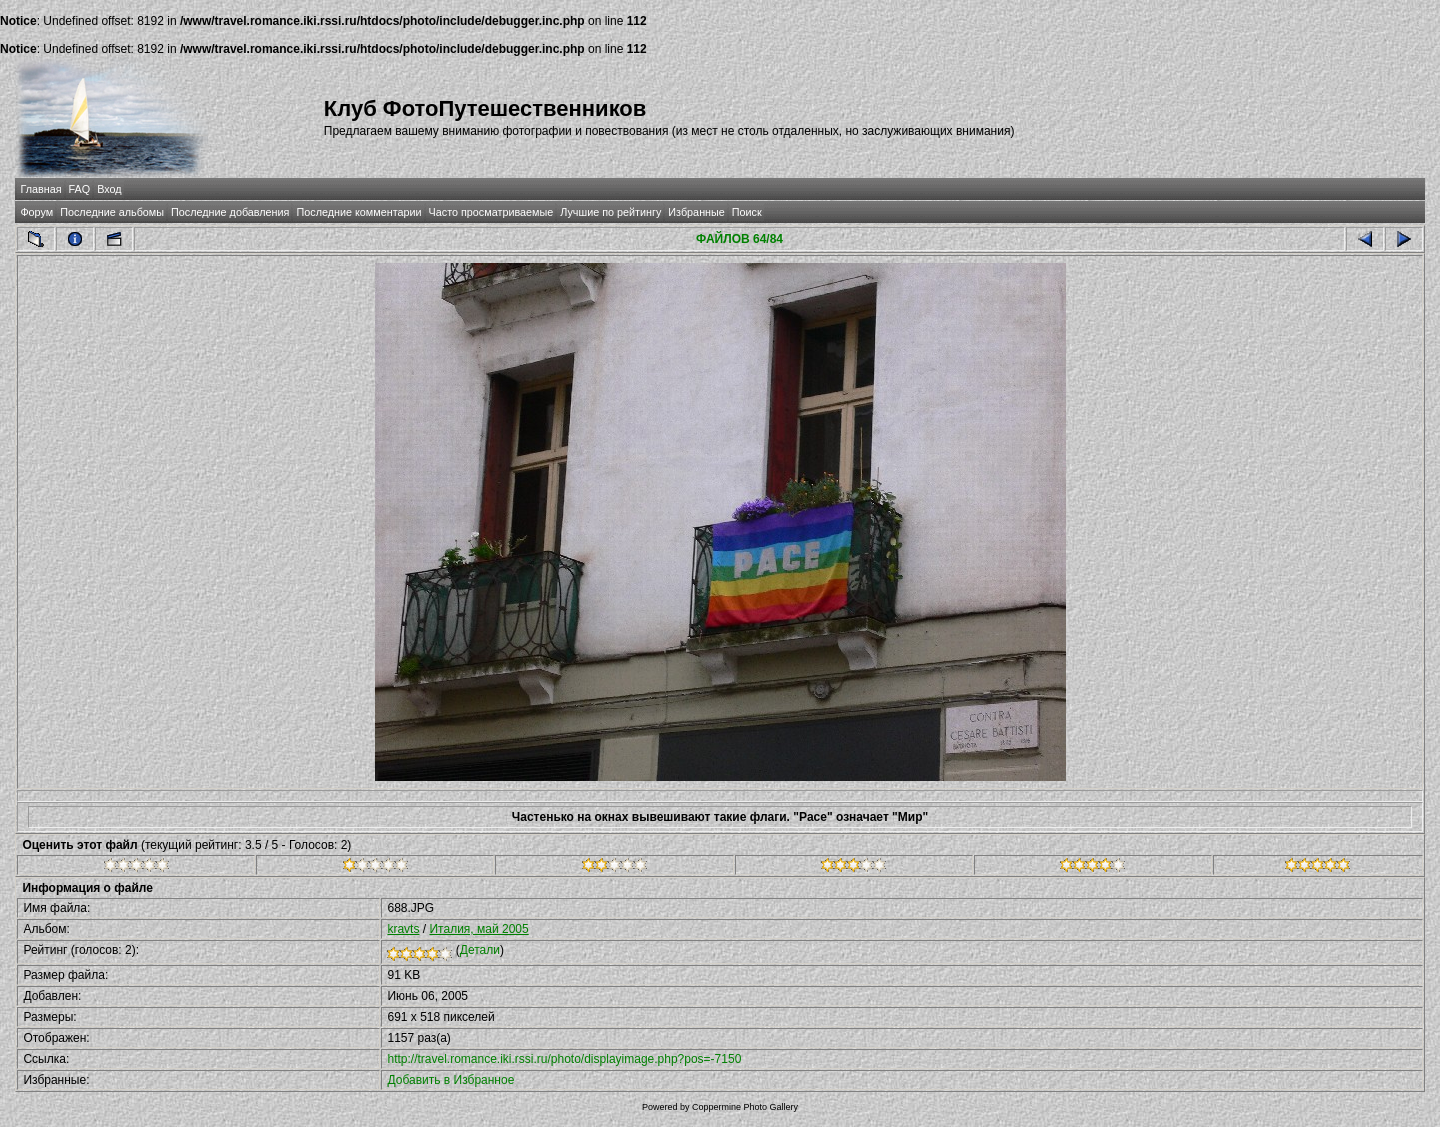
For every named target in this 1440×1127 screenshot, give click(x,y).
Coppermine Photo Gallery (745, 1107)
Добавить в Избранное (450, 1080)
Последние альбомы (112, 212)
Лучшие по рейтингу (610, 212)
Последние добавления (230, 212)
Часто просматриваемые (491, 212)
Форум (36, 212)
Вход (109, 189)
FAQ (80, 189)
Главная (40, 189)
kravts (403, 929)
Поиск (747, 212)
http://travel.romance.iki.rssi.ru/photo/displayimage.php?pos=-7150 (564, 1059)
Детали (480, 950)
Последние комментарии (358, 212)
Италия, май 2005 (478, 929)
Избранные (696, 212)
